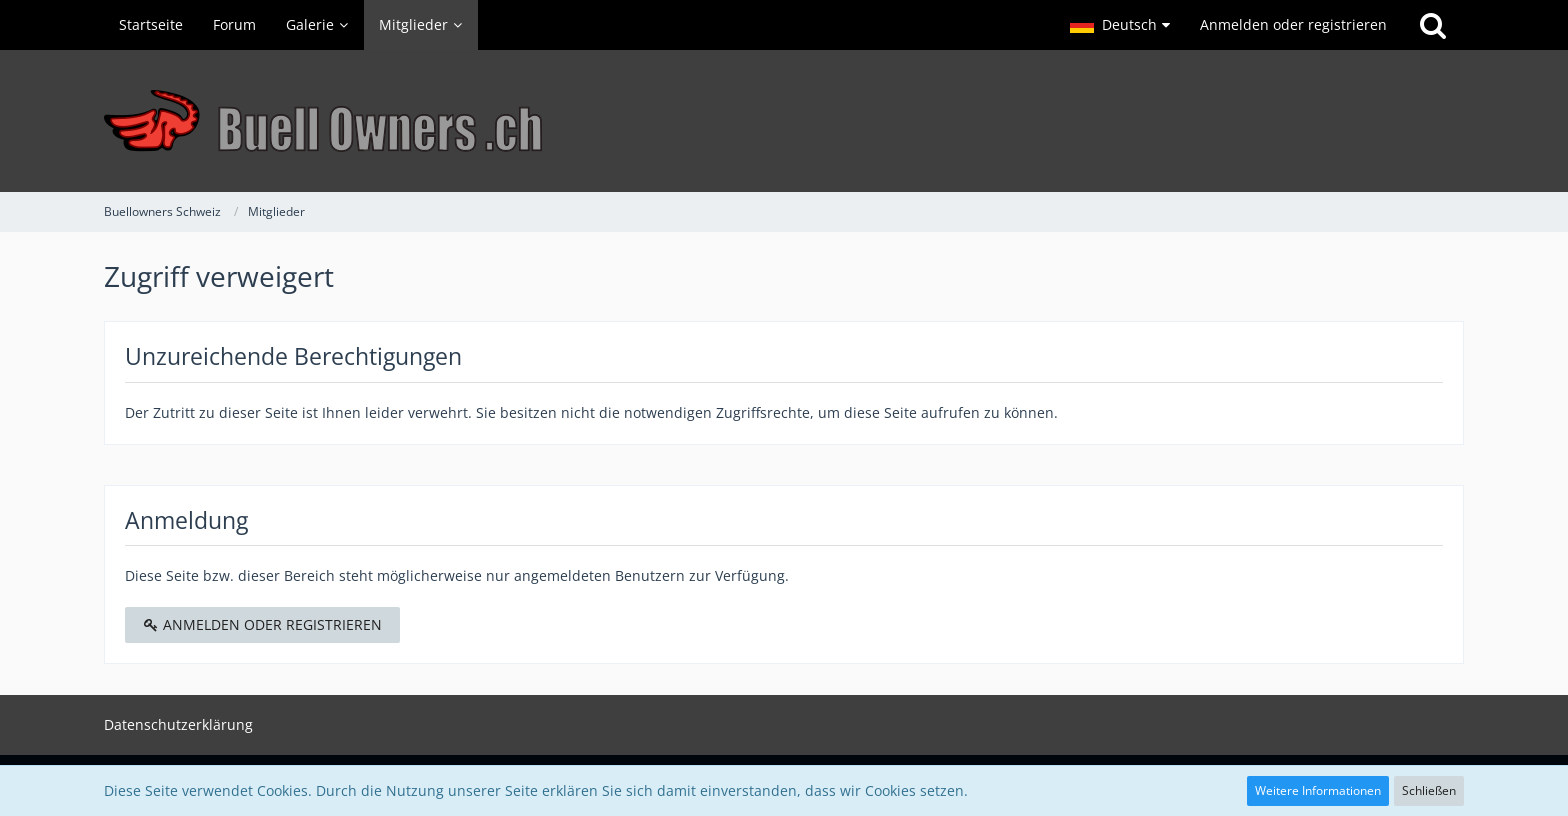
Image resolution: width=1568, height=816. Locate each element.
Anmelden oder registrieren (1293, 24)
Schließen (1429, 790)
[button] (1120, 25)
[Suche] (1433, 25)
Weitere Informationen (1318, 790)
